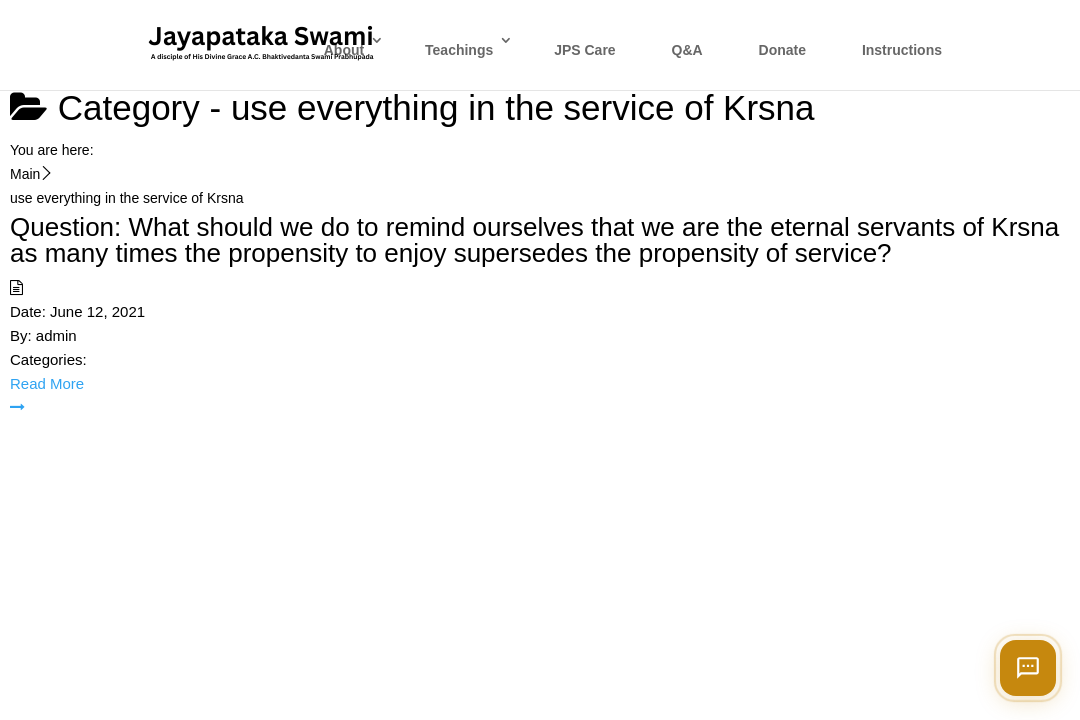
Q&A (687, 50)
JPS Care (584, 50)
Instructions (902, 50)
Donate (782, 50)
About (344, 50)
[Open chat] (1028, 668)
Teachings (459, 50)
